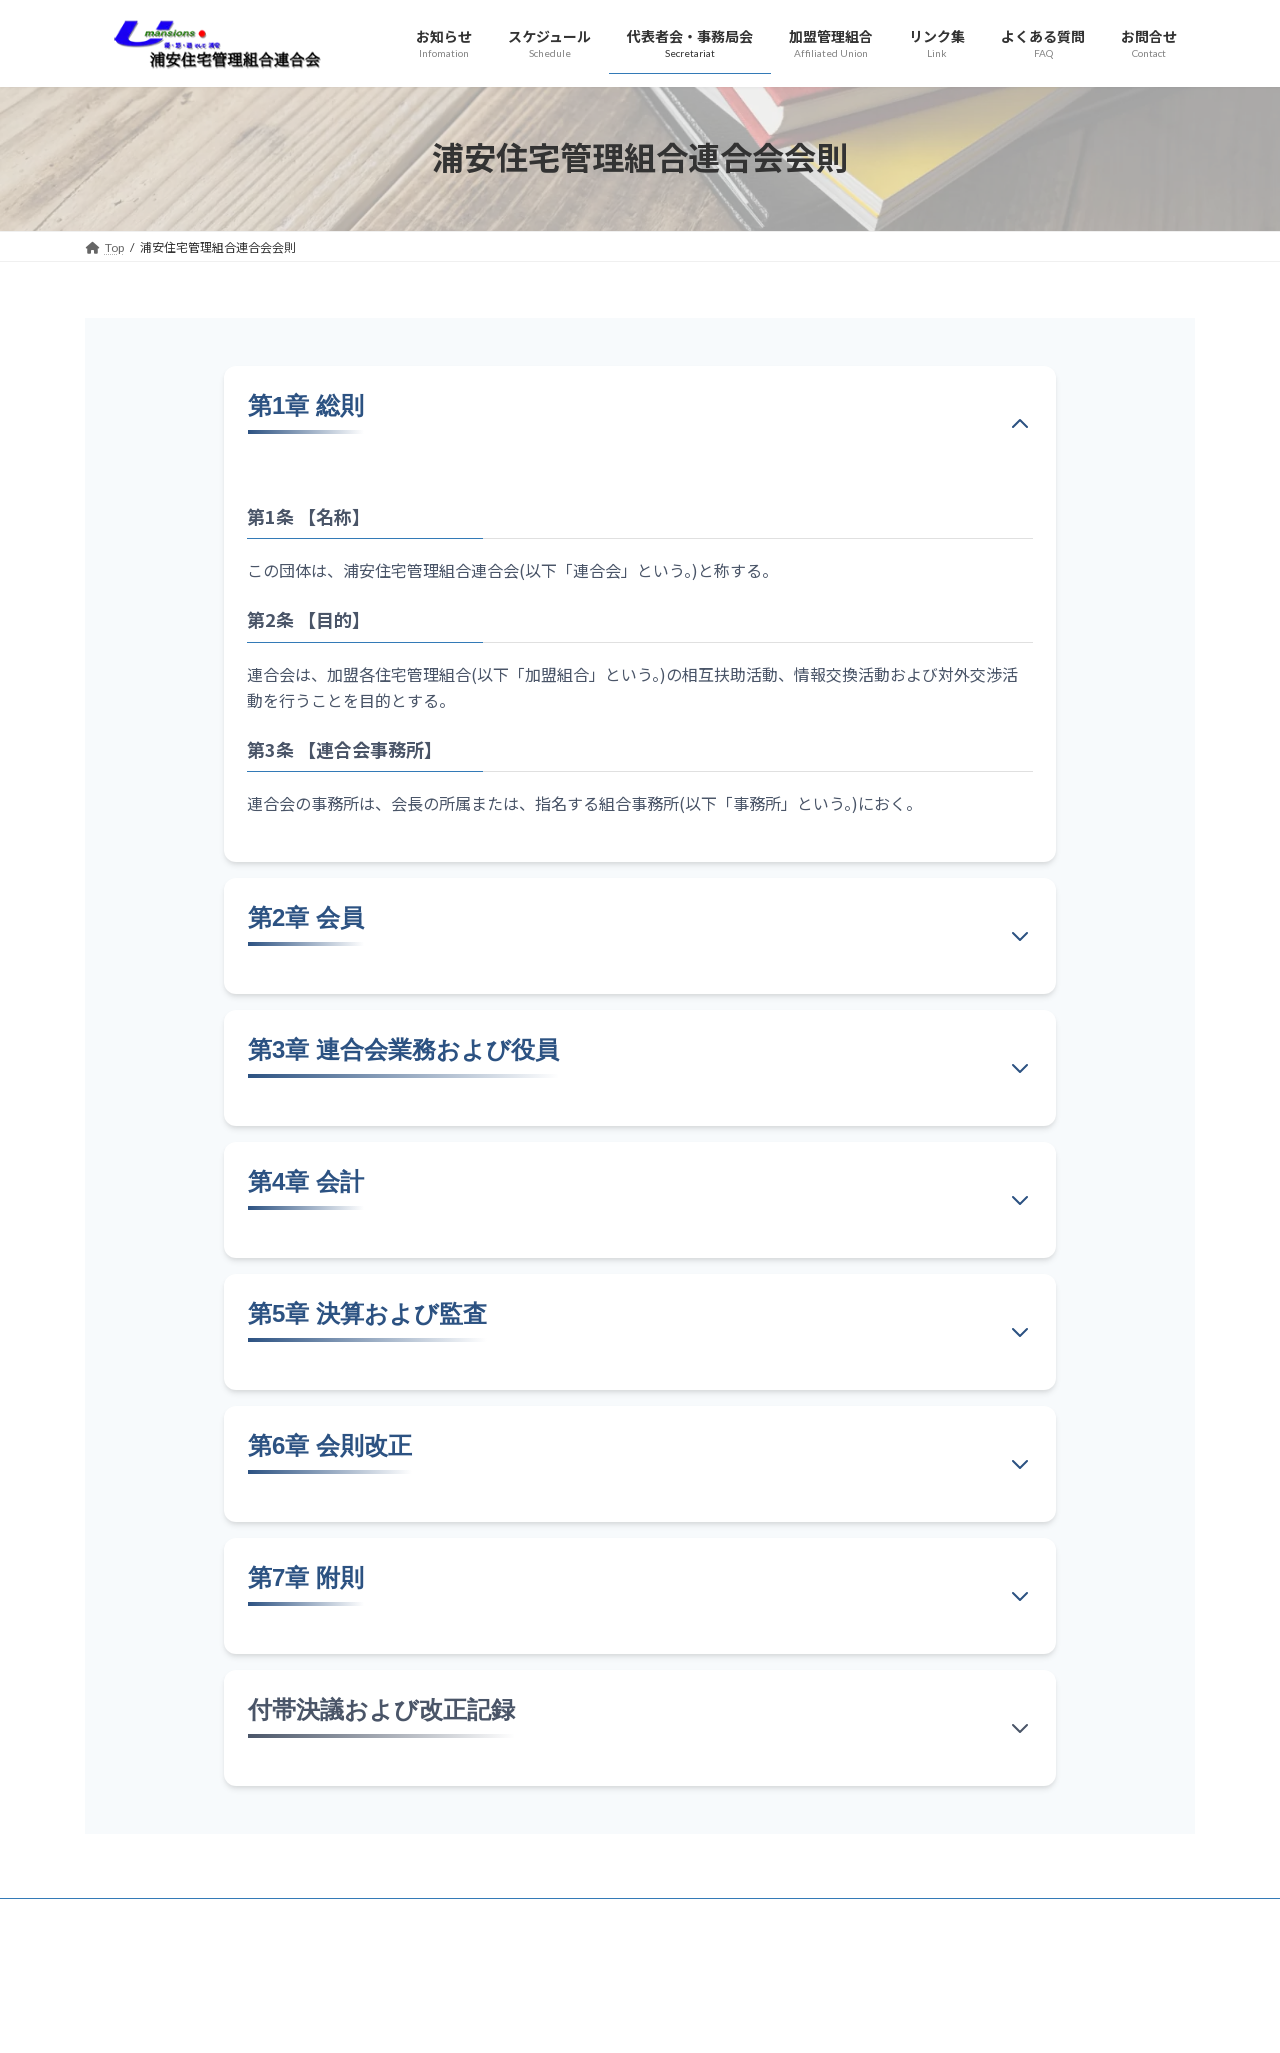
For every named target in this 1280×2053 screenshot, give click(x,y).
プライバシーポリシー (145, 1959)
